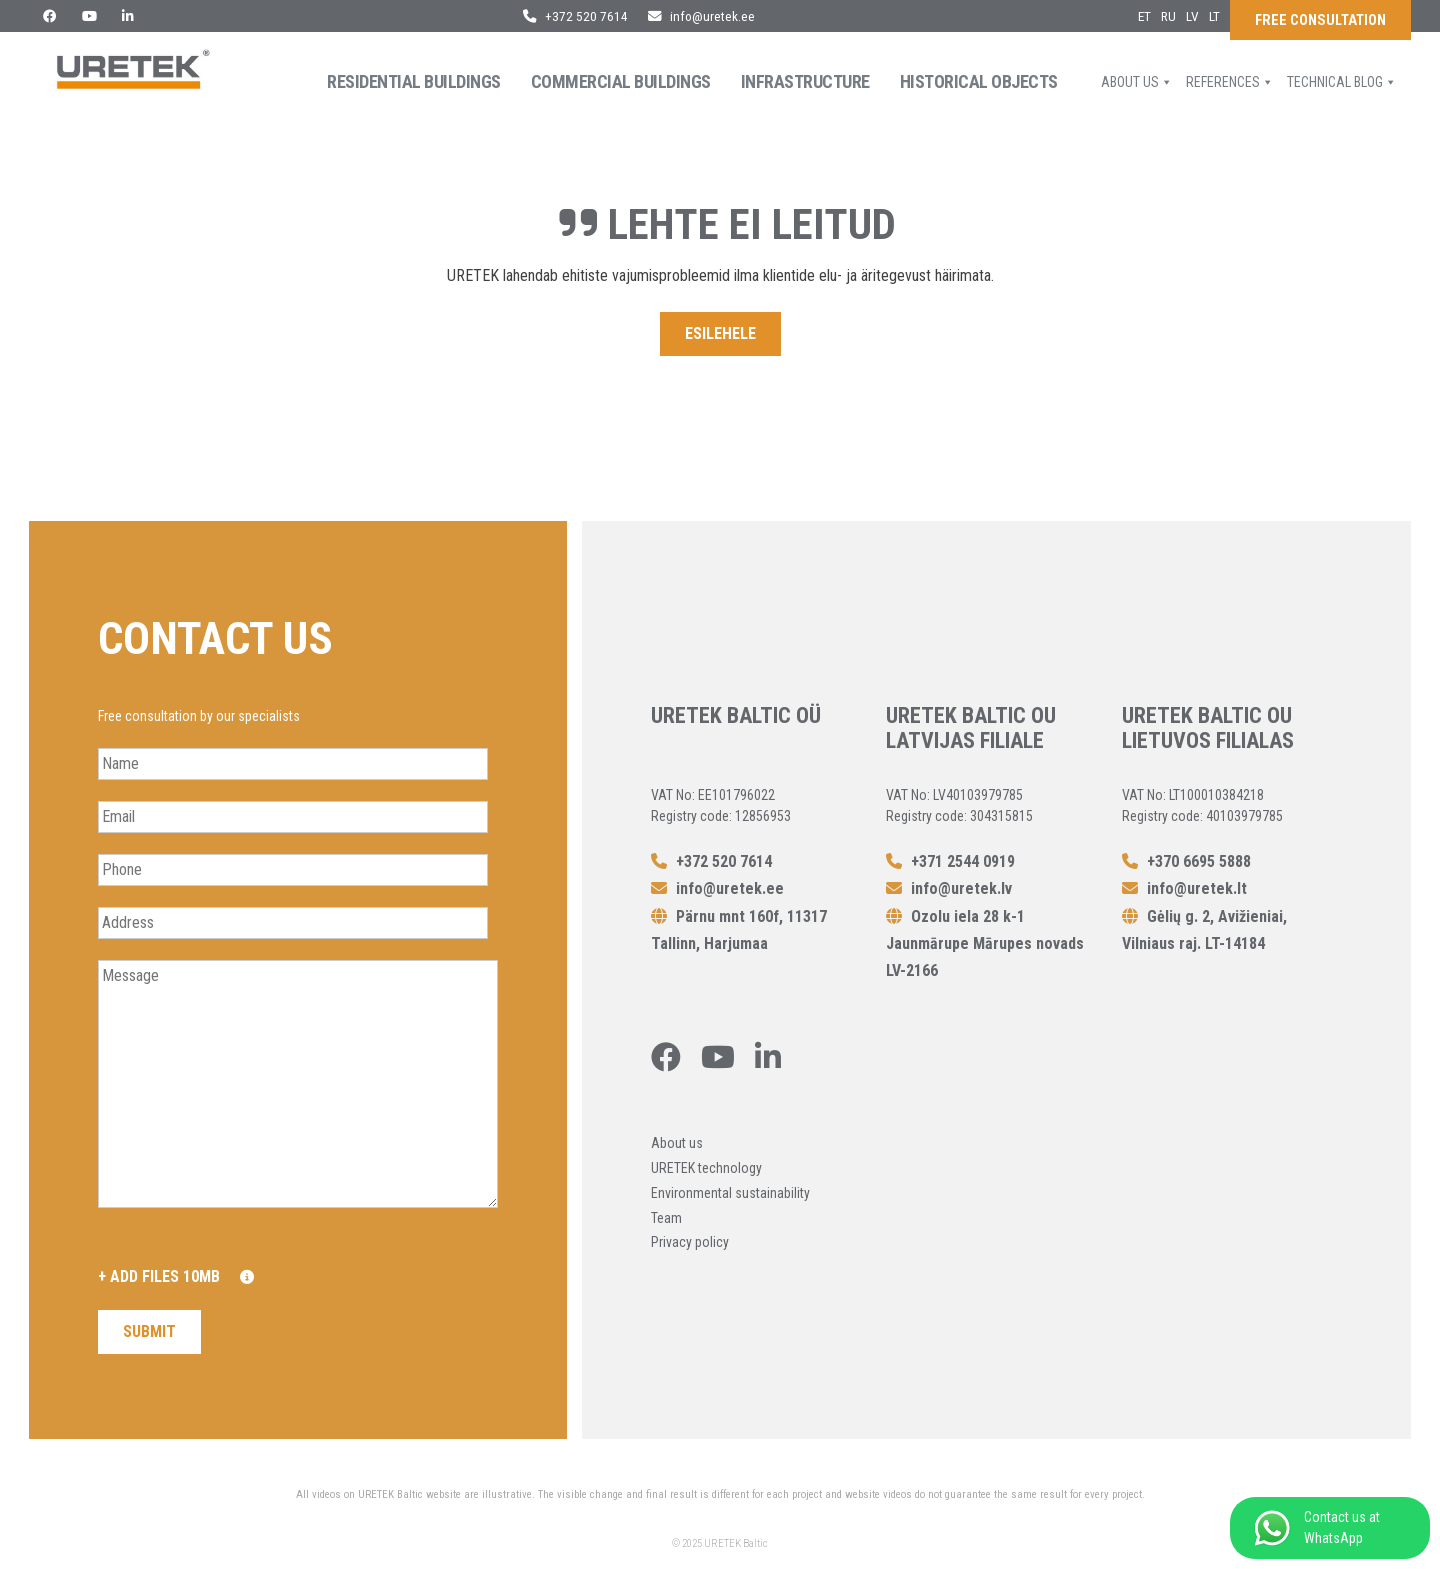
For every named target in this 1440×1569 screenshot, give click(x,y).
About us (1137, 82)
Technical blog (1342, 82)
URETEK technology (706, 1168)
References (1230, 82)
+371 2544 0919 (950, 861)
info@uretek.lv (949, 888)
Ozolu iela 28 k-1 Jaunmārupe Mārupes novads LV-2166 (985, 943)
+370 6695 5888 (1186, 861)
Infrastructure (805, 81)
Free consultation (1320, 20)
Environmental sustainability (730, 1193)
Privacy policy (690, 1242)
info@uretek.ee (701, 16)
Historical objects (979, 81)
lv (1192, 16)
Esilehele (720, 333)
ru (1168, 16)
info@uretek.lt (1184, 888)
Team (666, 1218)
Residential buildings (414, 81)
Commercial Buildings (621, 81)
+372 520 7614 (575, 16)
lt (1214, 16)
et (1144, 16)
